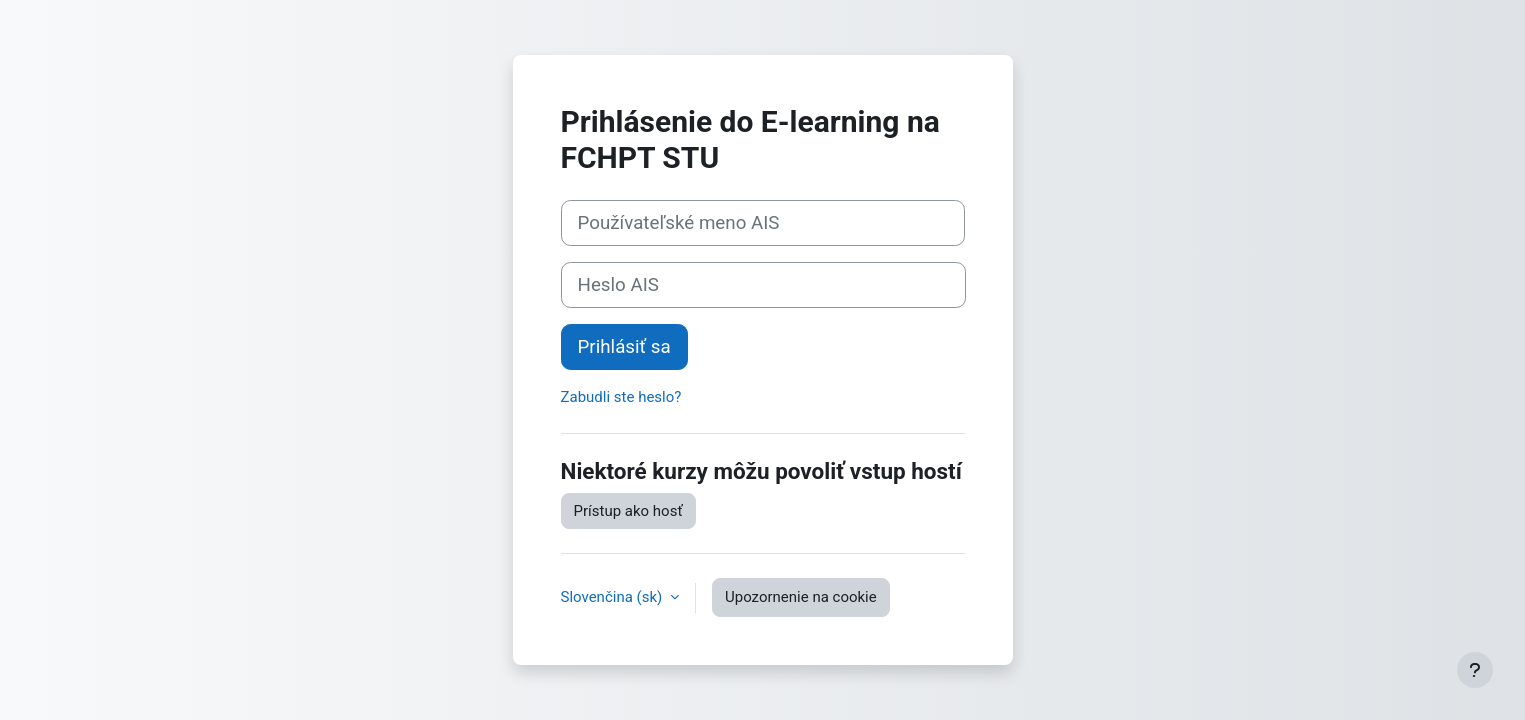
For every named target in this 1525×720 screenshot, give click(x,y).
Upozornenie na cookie (801, 597)
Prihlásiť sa (624, 347)
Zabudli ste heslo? (621, 397)
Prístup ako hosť (628, 511)
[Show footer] (1475, 670)
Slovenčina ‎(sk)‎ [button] (614, 597)
